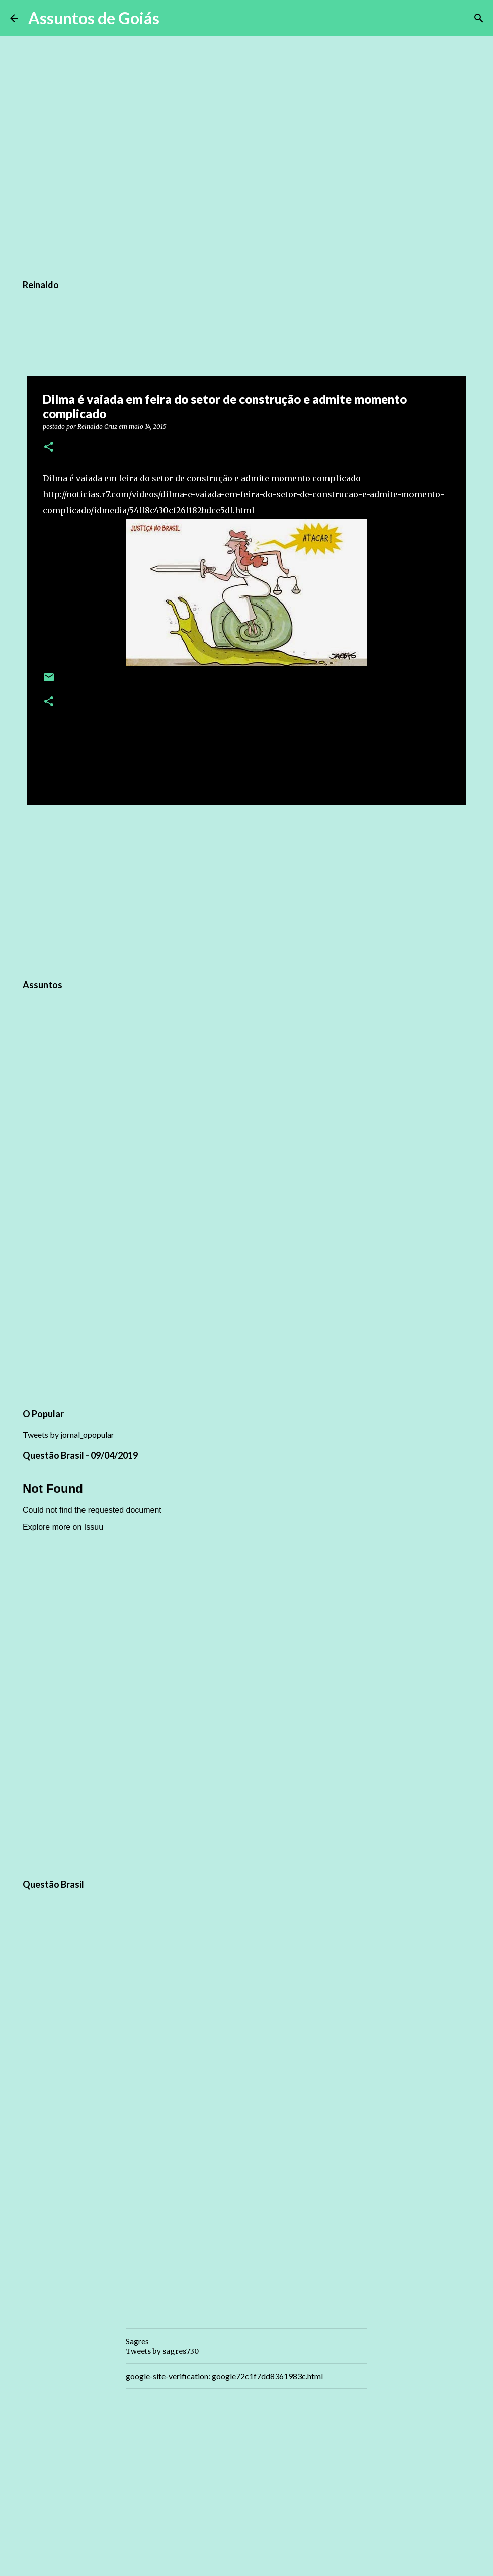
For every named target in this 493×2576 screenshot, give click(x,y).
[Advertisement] (246, 890)
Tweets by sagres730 (162, 2351)
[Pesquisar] (174, 18)
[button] (49, 447)
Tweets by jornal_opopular (68, 1434)
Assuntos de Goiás (93, 18)
